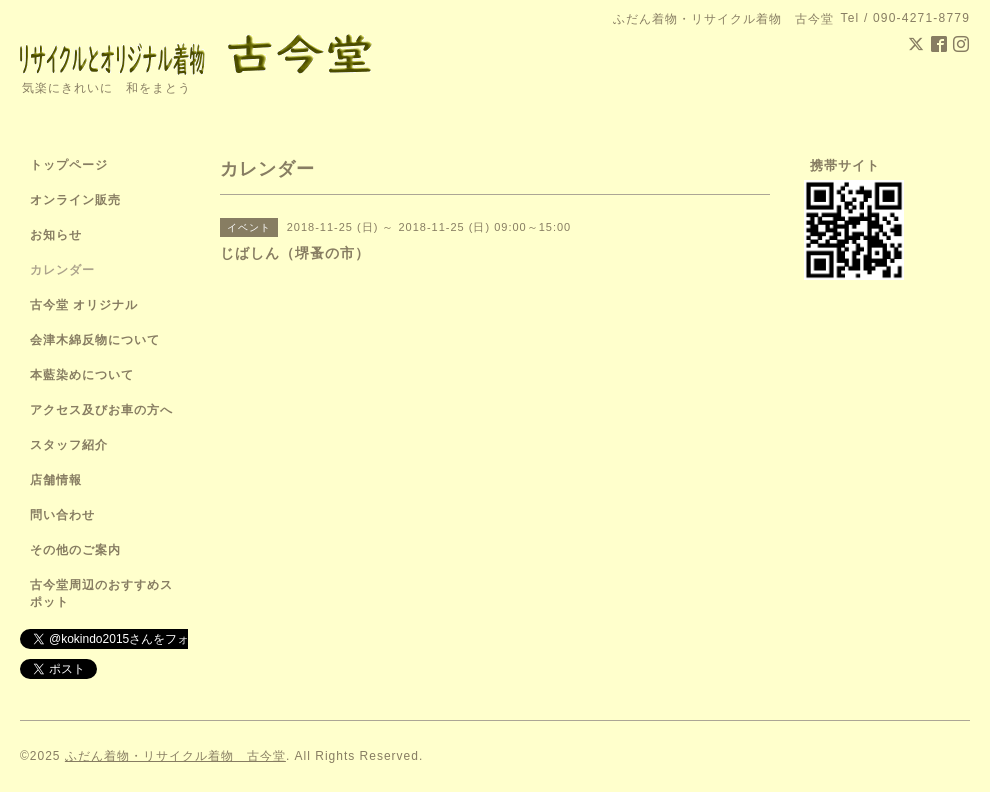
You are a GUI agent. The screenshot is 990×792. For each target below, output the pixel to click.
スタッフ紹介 (69, 445)
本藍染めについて (82, 375)
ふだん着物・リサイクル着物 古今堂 (175, 756)
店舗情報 (56, 480)
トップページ (69, 165)
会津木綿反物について (95, 340)
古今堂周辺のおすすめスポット (101, 593)
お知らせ (56, 235)
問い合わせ (62, 515)
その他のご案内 (75, 550)
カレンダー (62, 270)
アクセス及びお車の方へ (101, 410)
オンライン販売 (75, 200)
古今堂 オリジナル (84, 305)
